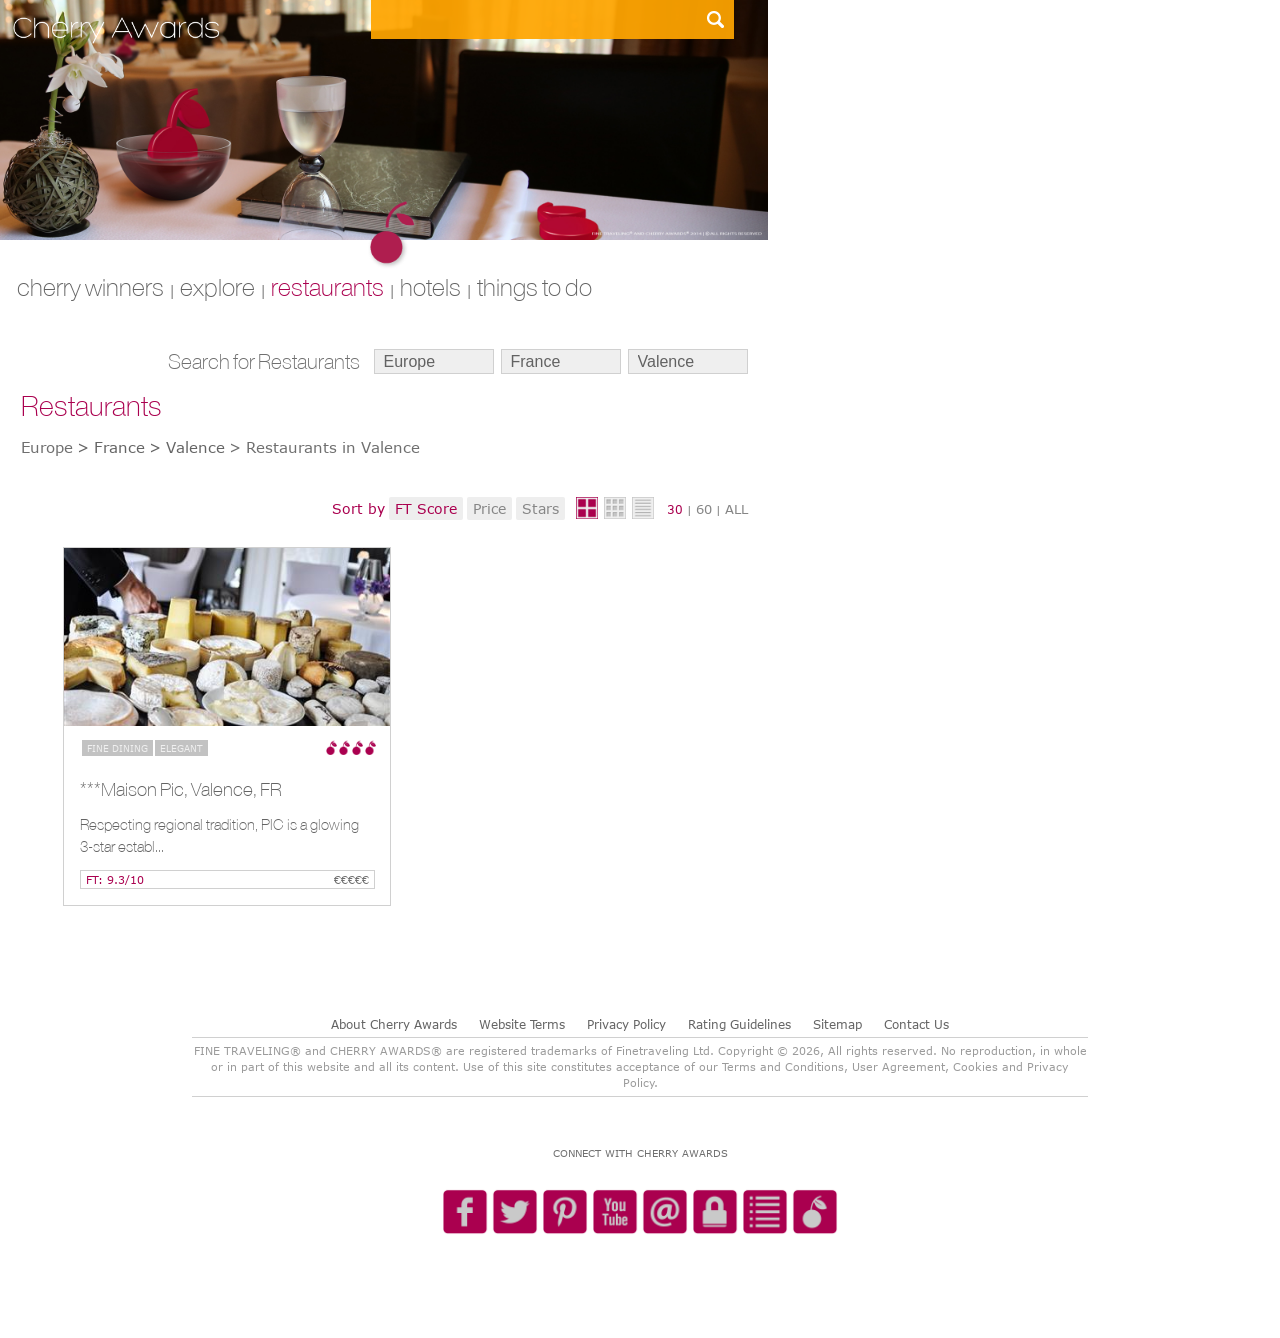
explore (217, 287)
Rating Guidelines (739, 1024)
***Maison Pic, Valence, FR (181, 789)
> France (111, 447)
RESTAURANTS (327, 287)
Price (489, 508)
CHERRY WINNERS (90, 287)
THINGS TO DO (534, 287)
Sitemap (837, 1024)
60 (704, 509)
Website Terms (522, 1024)
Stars (540, 508)
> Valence (187, 447)
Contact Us (916, 1024)
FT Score (426, 508)
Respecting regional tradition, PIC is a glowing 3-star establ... (219, 835)
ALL (736, 509)
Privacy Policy (626, 1024)
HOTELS (430, 287)
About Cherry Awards (394, 1024)
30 (675, 509)
